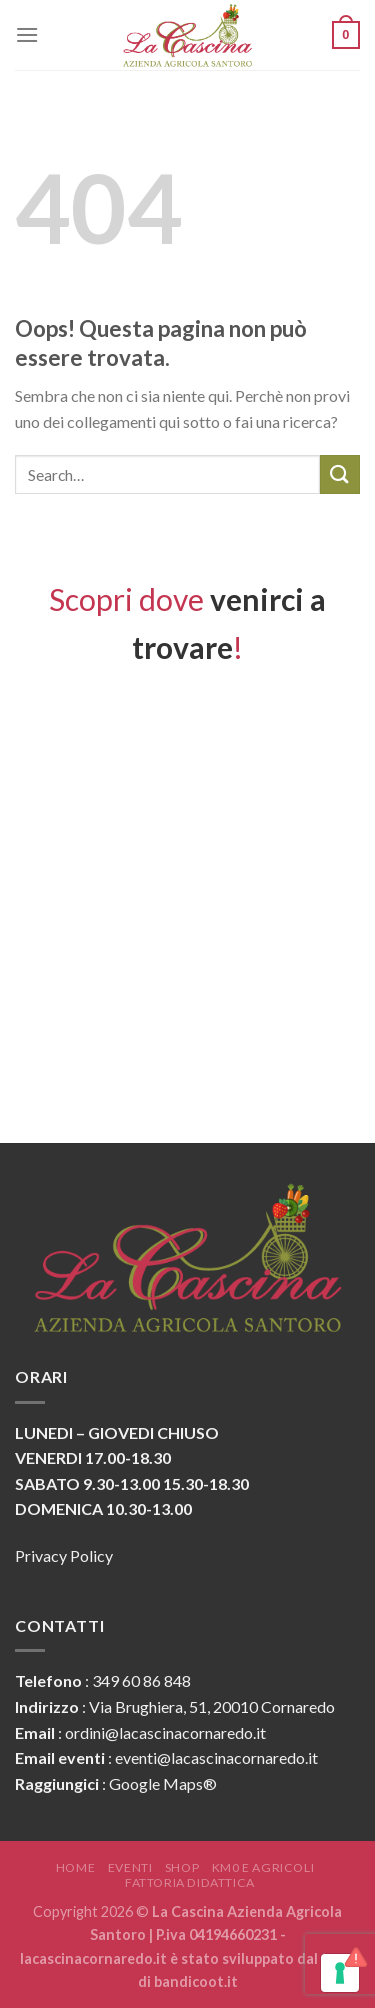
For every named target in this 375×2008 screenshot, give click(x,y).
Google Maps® (163, 1783)
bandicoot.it (196, 1981)
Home (75, 1867)
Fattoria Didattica (190, 1882)
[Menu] (27, 34)
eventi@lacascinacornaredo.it (216, 1757)
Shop (182, 1867)
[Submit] (340, 474)
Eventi (130, 1867)
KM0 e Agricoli (263, 1867)
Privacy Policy (64, 1555)
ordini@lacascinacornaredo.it (165, 1732)
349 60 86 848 (141, 1680)
